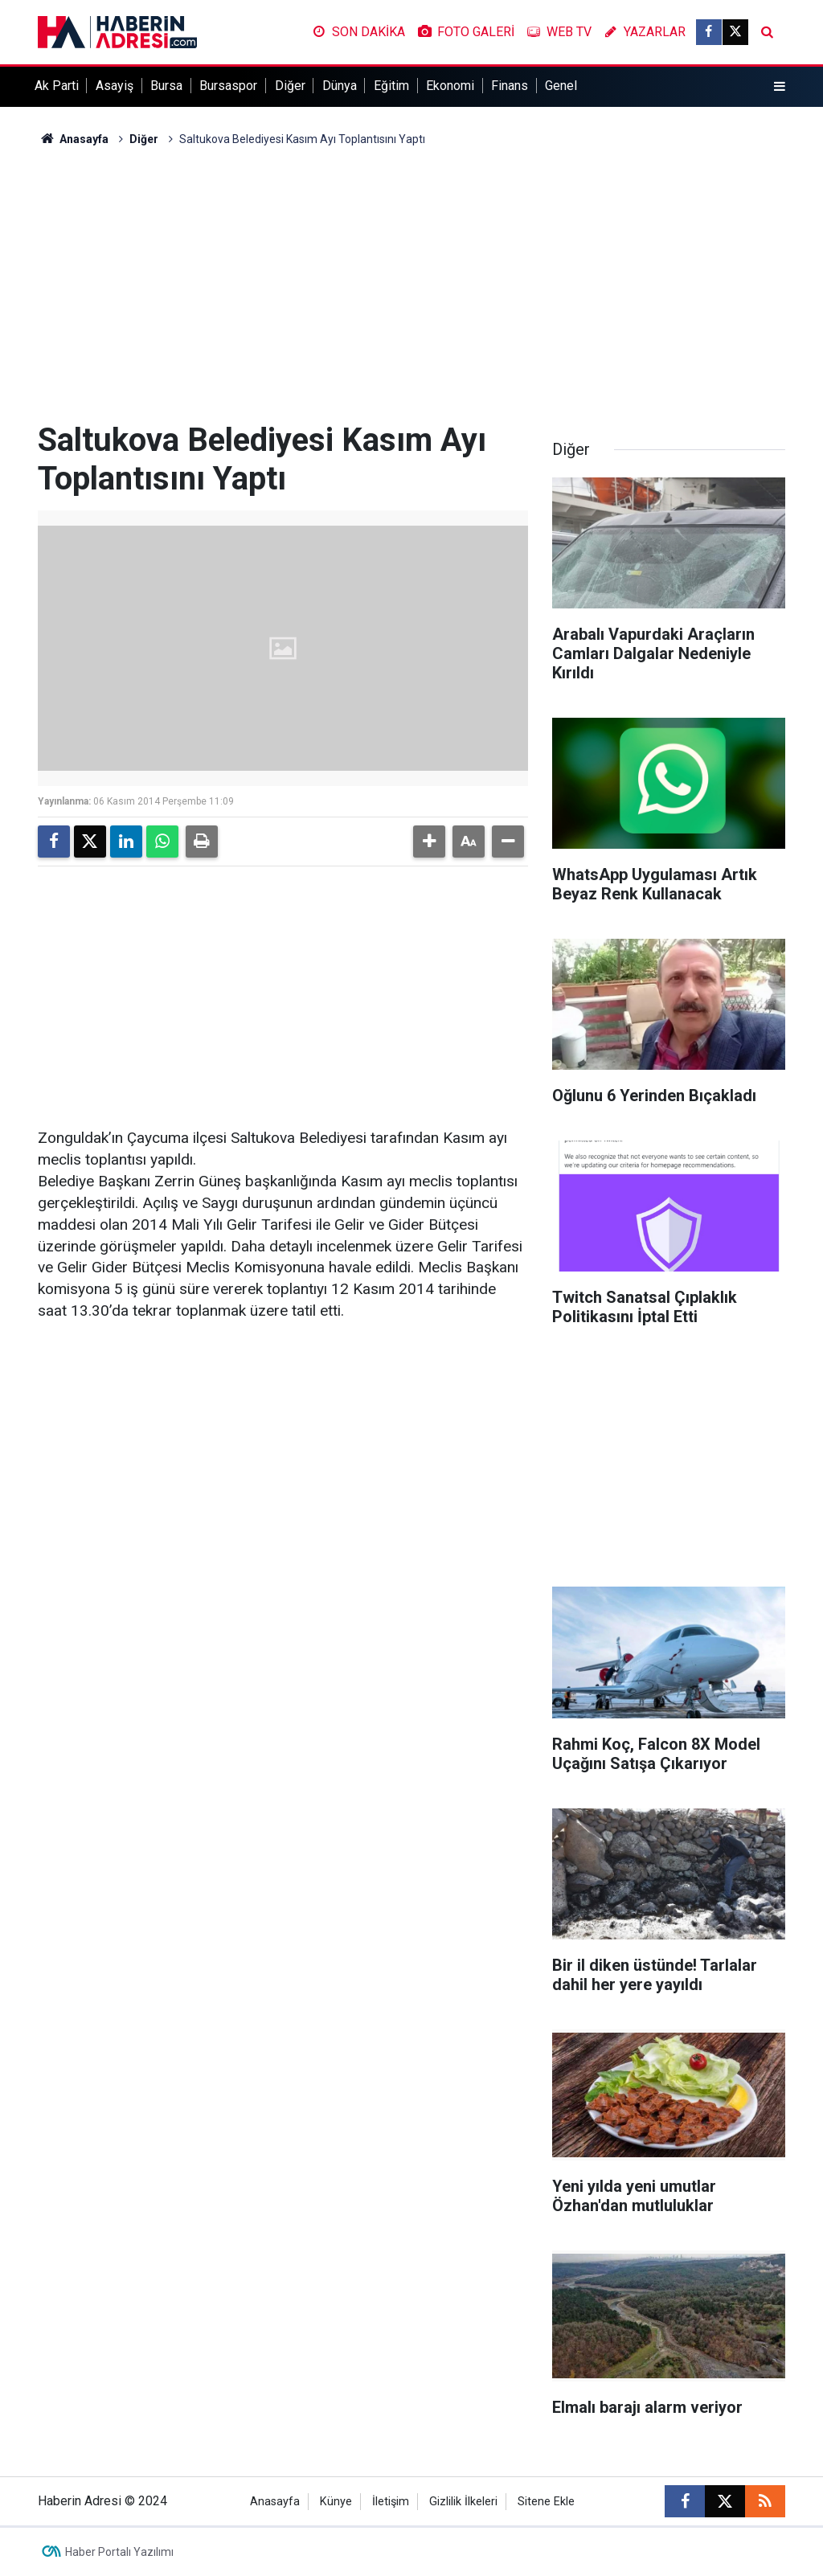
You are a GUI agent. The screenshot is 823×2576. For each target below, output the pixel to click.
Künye (336, 2501)
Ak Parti (57, 85)
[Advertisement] (411, 284)
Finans (509, 85)
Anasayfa (73, 139)
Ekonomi (450, 85)
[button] (429, 841)
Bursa (166, 85)
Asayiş (114, 85)
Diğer (290, 85)
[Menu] (779, 86)
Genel (561, 85)
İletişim (390, 2501)
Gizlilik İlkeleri (463, 2501)
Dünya (339, 85)
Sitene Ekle (546, 2501)
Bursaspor (228, 85)
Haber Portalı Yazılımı (119, 2551)
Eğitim (391, 85)
